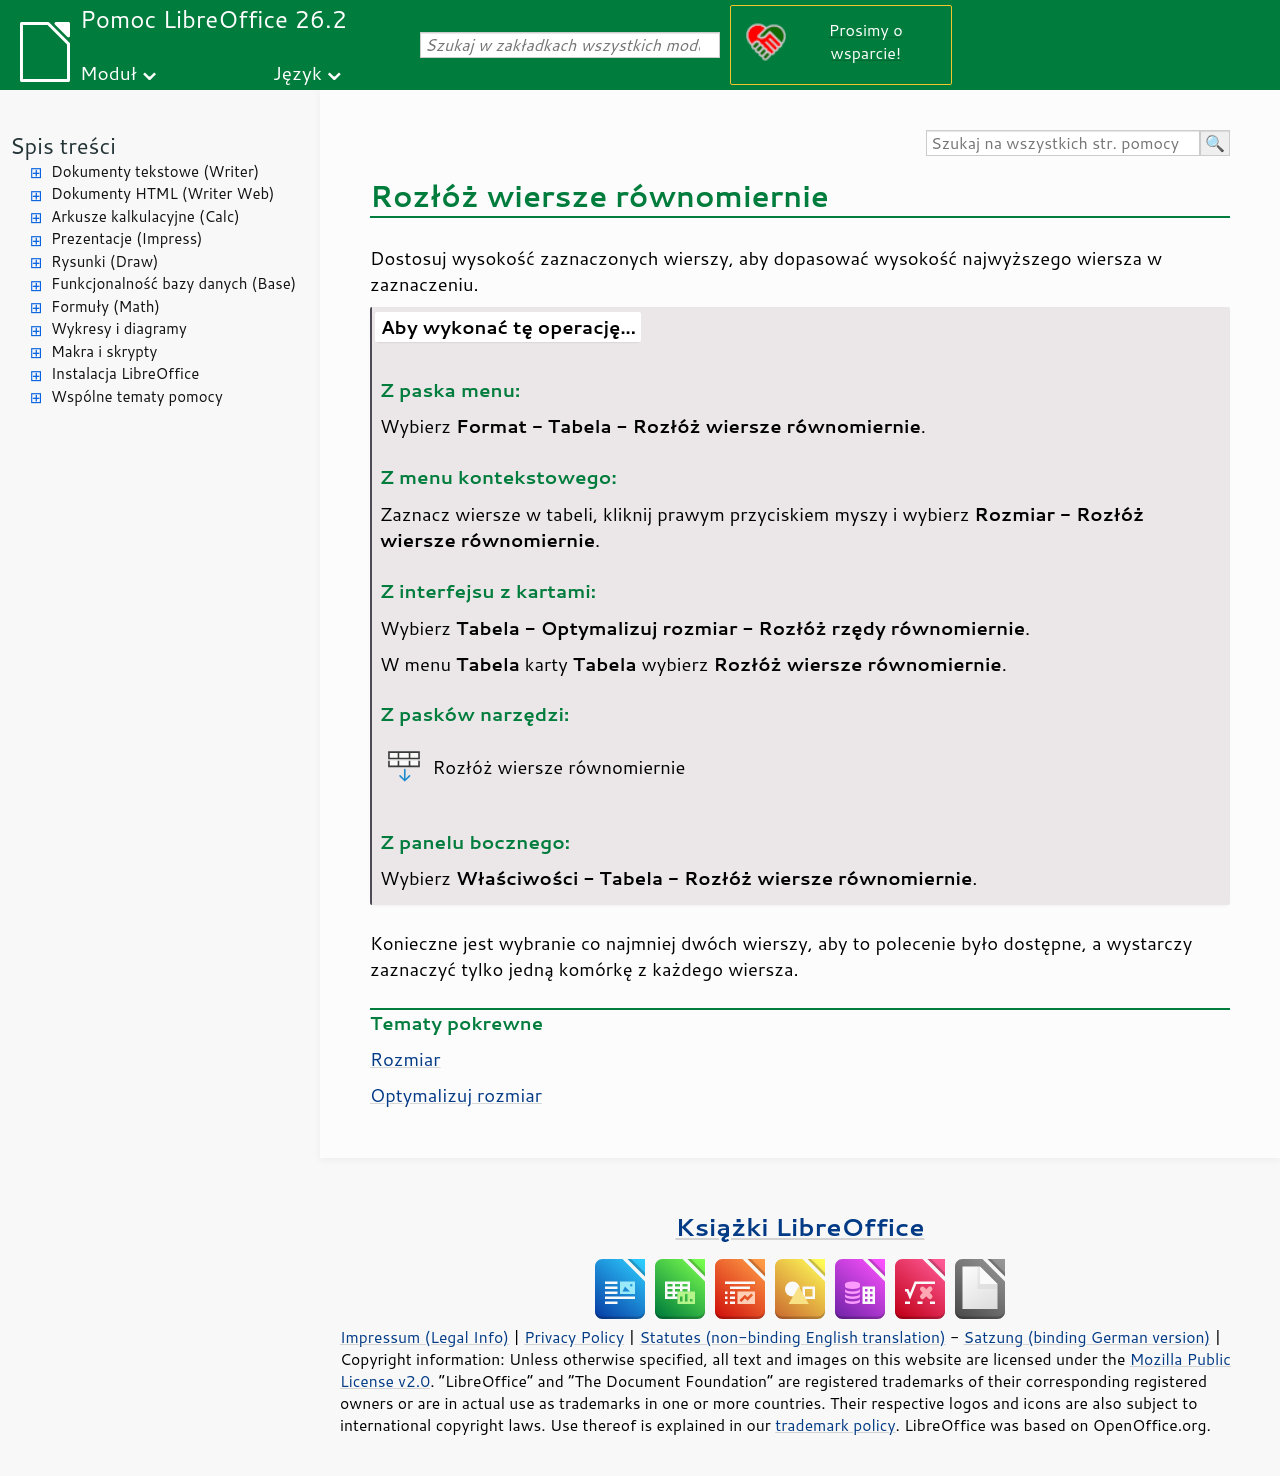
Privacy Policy (574, 1337)
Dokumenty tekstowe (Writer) (155, 171)
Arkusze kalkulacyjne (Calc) (145, 216)
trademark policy (835, 1425)
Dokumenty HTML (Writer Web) (163, 193)
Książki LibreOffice (800, 1226)
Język (297, 72)
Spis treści (63, 145)
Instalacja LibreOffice (125, 373)
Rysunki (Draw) (104, 261)
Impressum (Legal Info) (424, 1337)
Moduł (108, 72)
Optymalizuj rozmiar (456, 1095)
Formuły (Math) (105, 306)
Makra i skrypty (104, 351)
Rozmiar (405, 1059)
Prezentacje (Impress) (127, 238)
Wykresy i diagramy (119, 328)
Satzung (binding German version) (1087, 1337)
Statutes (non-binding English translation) (792, 1337)
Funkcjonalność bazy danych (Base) (173, 283)
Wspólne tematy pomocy (137, 396)
